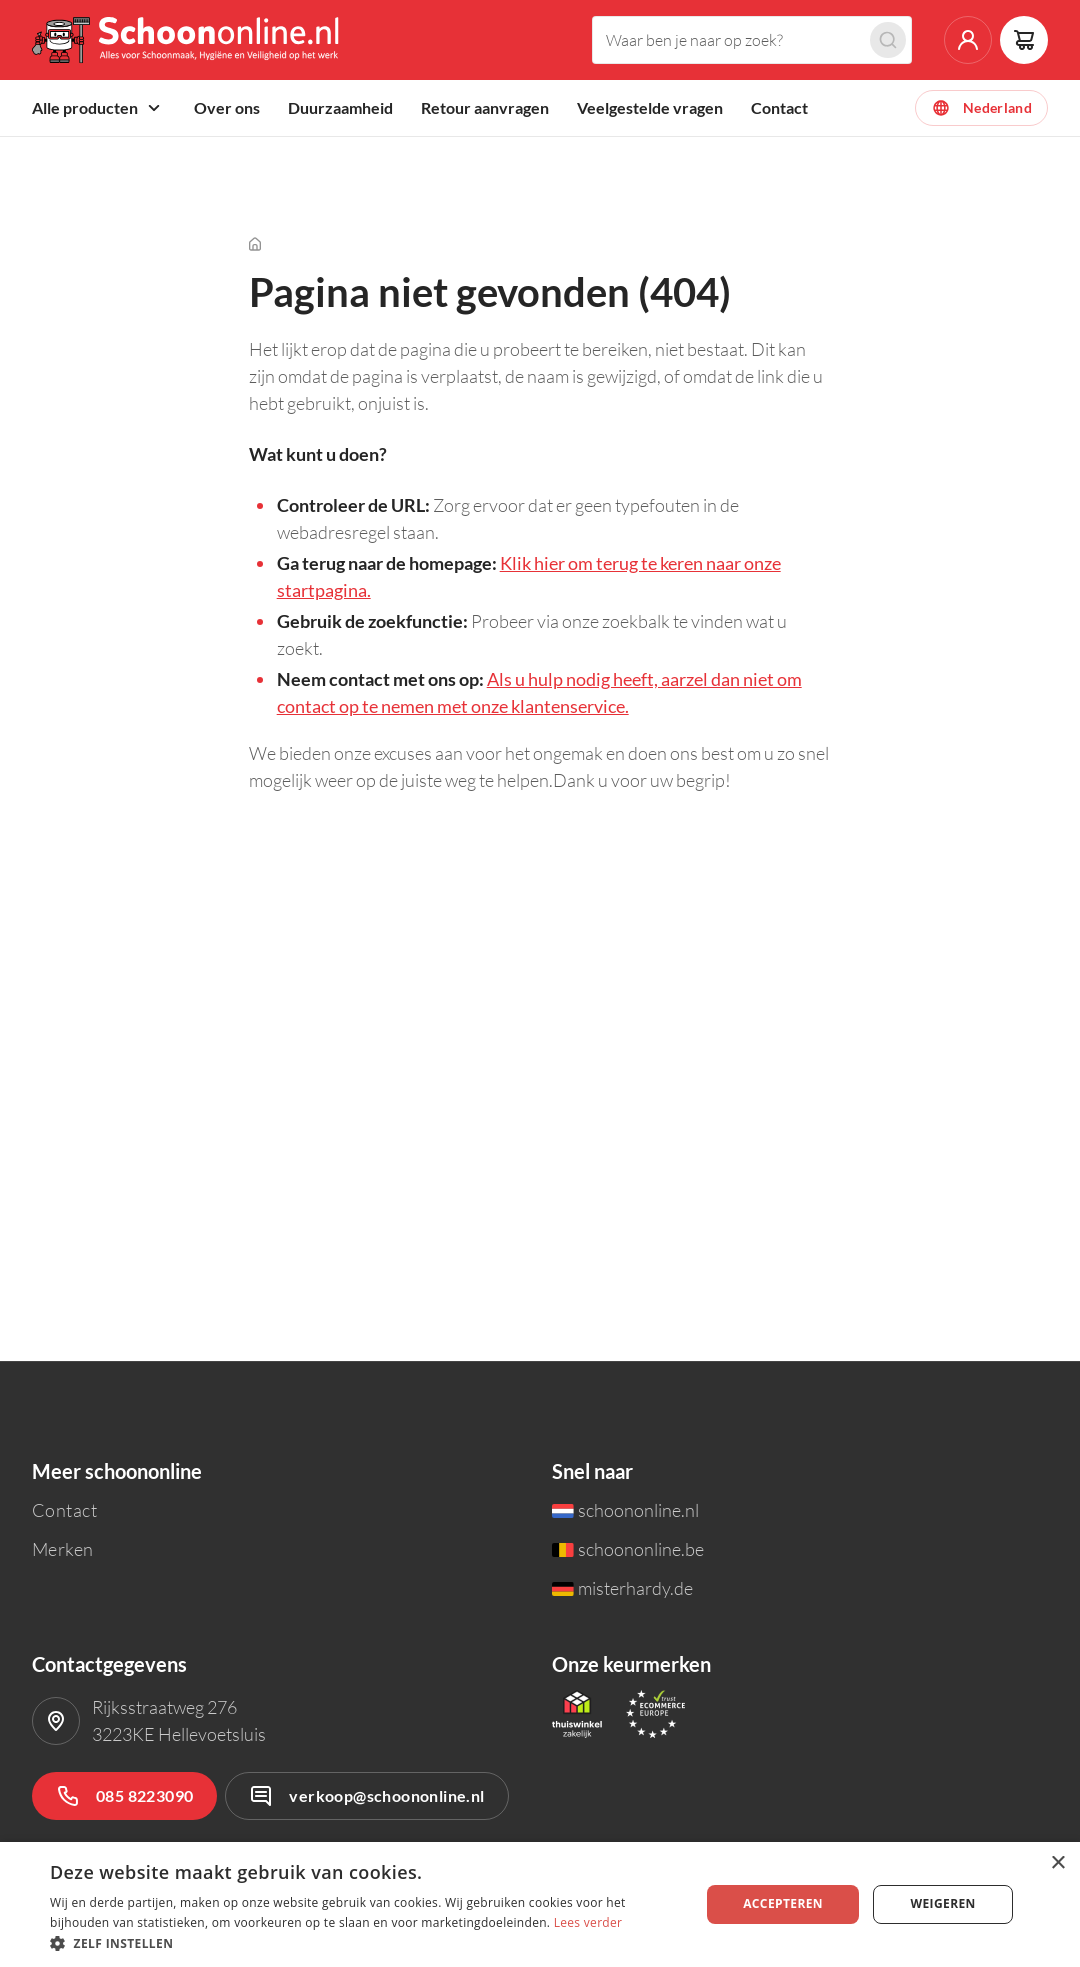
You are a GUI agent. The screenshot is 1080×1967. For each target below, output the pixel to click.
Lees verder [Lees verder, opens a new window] (588, 1922)
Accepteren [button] (783, 1903)
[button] (365, 1942)
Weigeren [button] (942, 1903)
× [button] (1057, 1863)
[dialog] (540, 1904)
